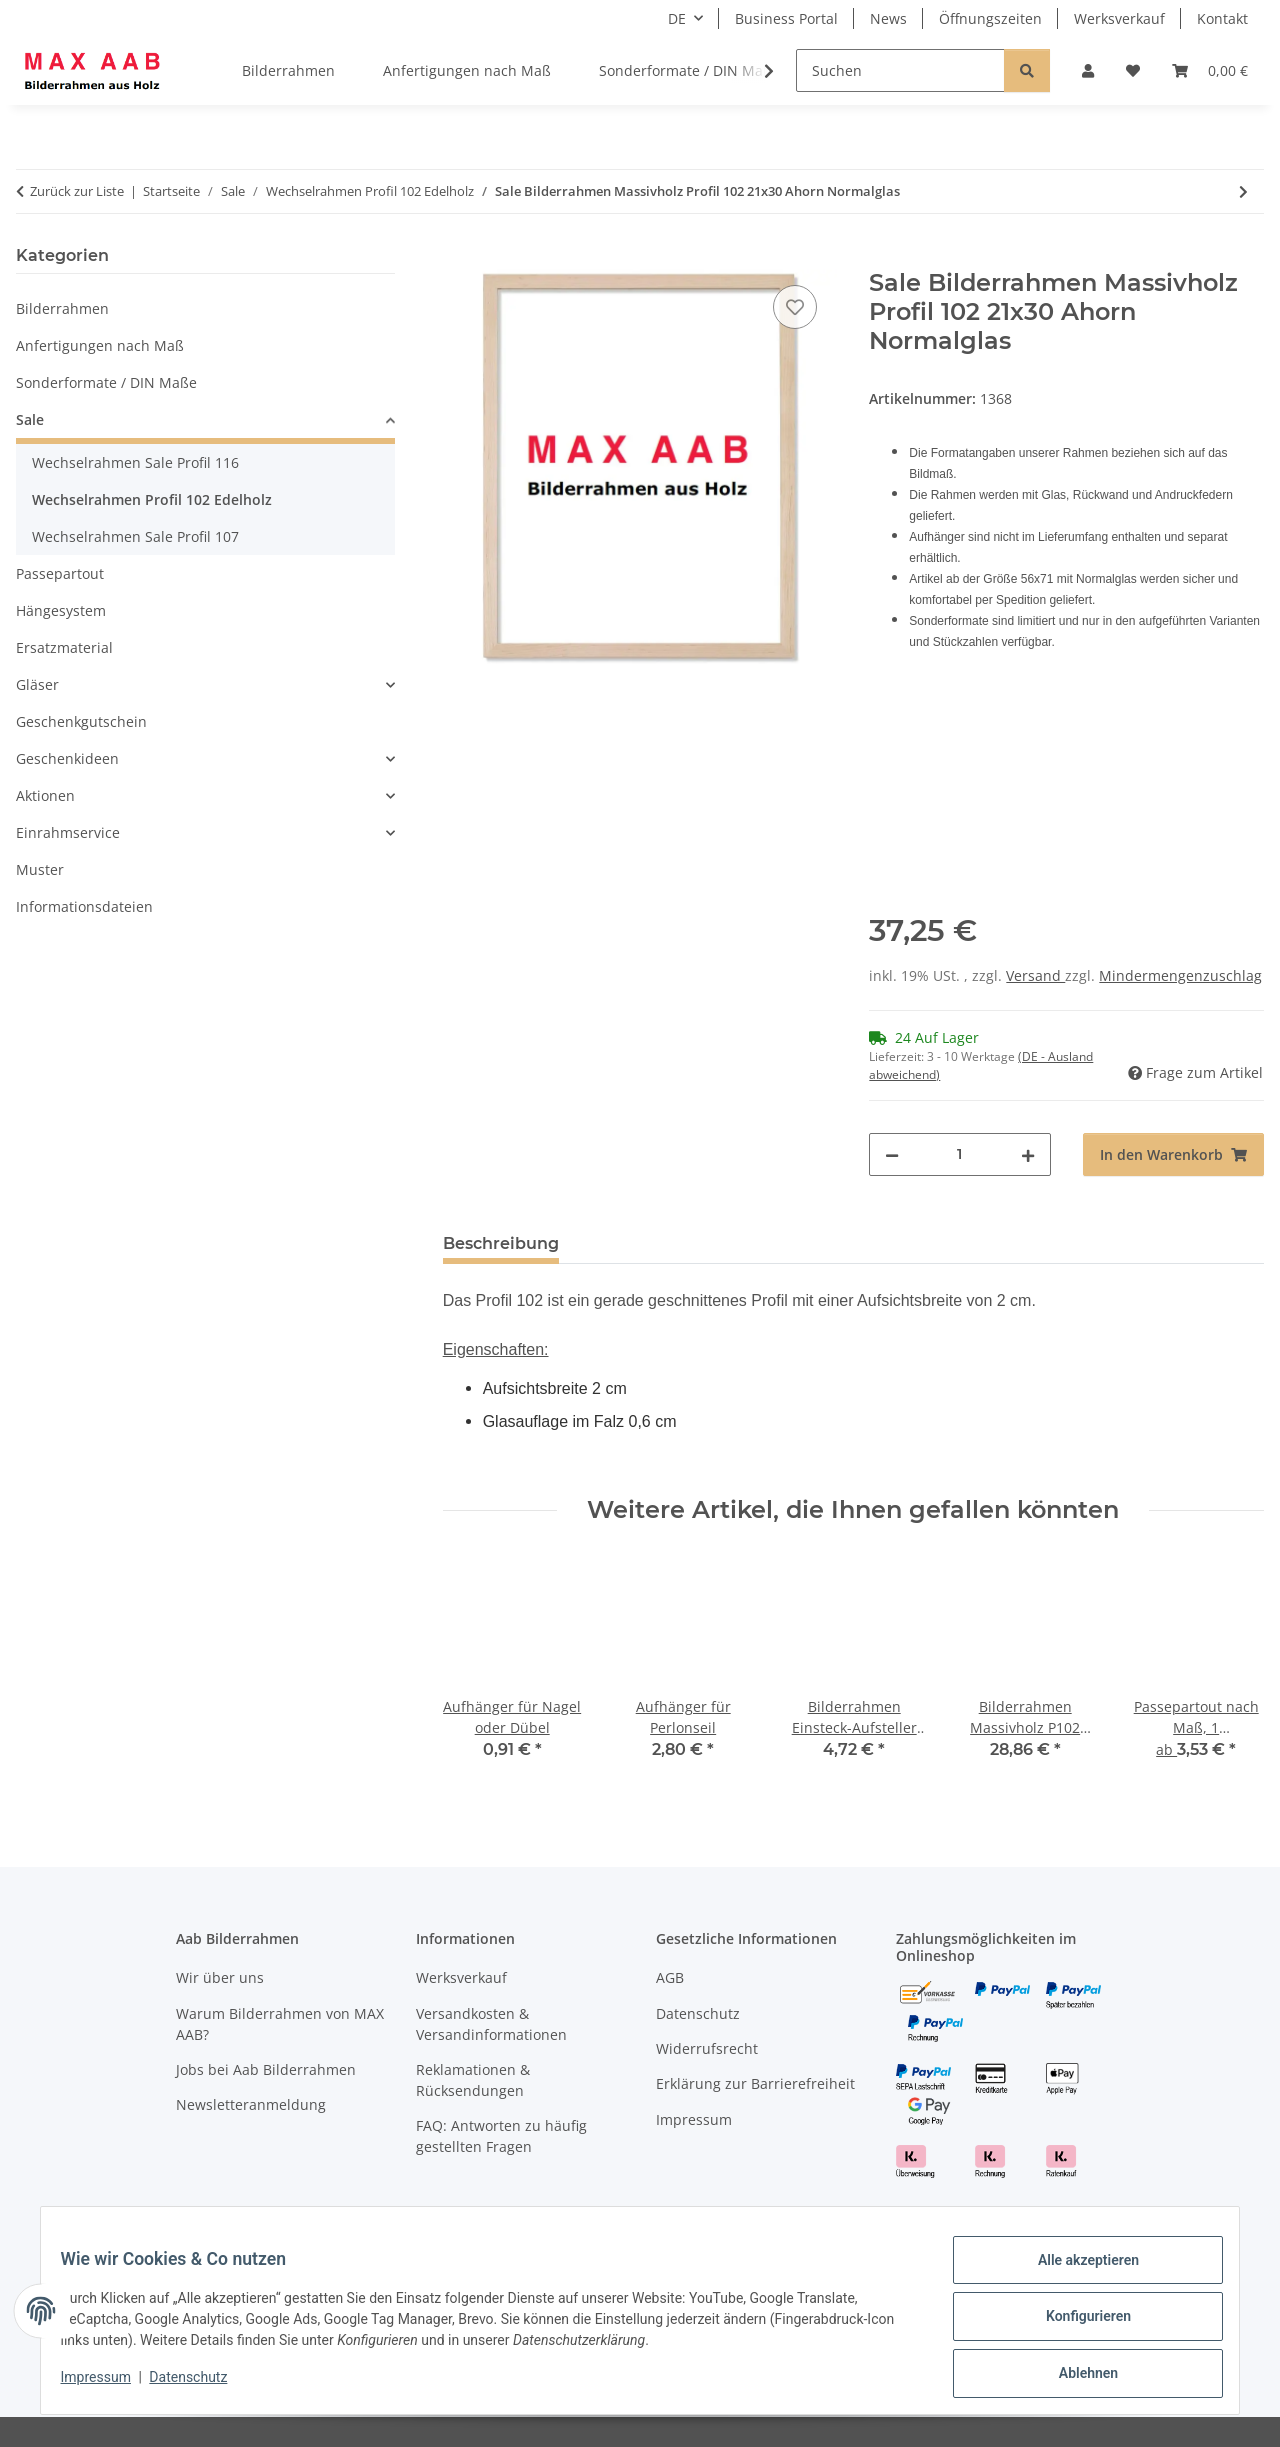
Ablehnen (1075, 2376)
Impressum (108, 2385)
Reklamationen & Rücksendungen (473, 2080)
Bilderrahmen (62, 308)
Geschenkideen (67, 758)
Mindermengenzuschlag (1180, 975)
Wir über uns (220, 1977)
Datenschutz (201, 2385)
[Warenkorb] (1210, 70)
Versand (1035, 975)
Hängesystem (61, 610)
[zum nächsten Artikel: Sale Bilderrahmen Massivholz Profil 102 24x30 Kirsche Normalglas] (1243, 191)
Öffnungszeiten (990, 18)
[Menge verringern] (892, 1154)
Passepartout (60, 573)
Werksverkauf (1119, 18)
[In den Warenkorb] (459, 258)
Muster (40, 869)
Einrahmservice (68, 832)
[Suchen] (900, 70)
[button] (1088, 70)
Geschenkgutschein (81, 721)
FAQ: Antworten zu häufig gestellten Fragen (501, 2136)
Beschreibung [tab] (501, 1243)
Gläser (37, 684)
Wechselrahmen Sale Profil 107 (135, 536)
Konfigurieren (1075, 2324)
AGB (670, 1977)
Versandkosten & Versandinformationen (491, 2024)
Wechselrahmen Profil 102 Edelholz (152, 499)
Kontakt (1222, 18)
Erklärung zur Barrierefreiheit (755, 2083)
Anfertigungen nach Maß (100, 345)
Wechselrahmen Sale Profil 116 (135, 462)
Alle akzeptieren (1075, 2272)
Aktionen (45, 795)
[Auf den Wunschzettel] (795, 307)
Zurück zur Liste (77, 191)
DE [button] (677, 18)
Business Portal (786, 18)
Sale (30, 419)
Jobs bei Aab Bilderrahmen (266, 2069)
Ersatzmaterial (64, 647)
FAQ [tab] (837, 1243)
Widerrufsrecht (707, 2048)
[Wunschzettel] (1133, 70)
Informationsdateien (84, 906)
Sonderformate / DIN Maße (106, 382)
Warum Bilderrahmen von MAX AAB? (280, 2024)
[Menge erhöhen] (1028, 1154)
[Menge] (959, 1154)
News (888, 18)
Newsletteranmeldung (251, 2104)
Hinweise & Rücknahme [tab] (689, 1243)
